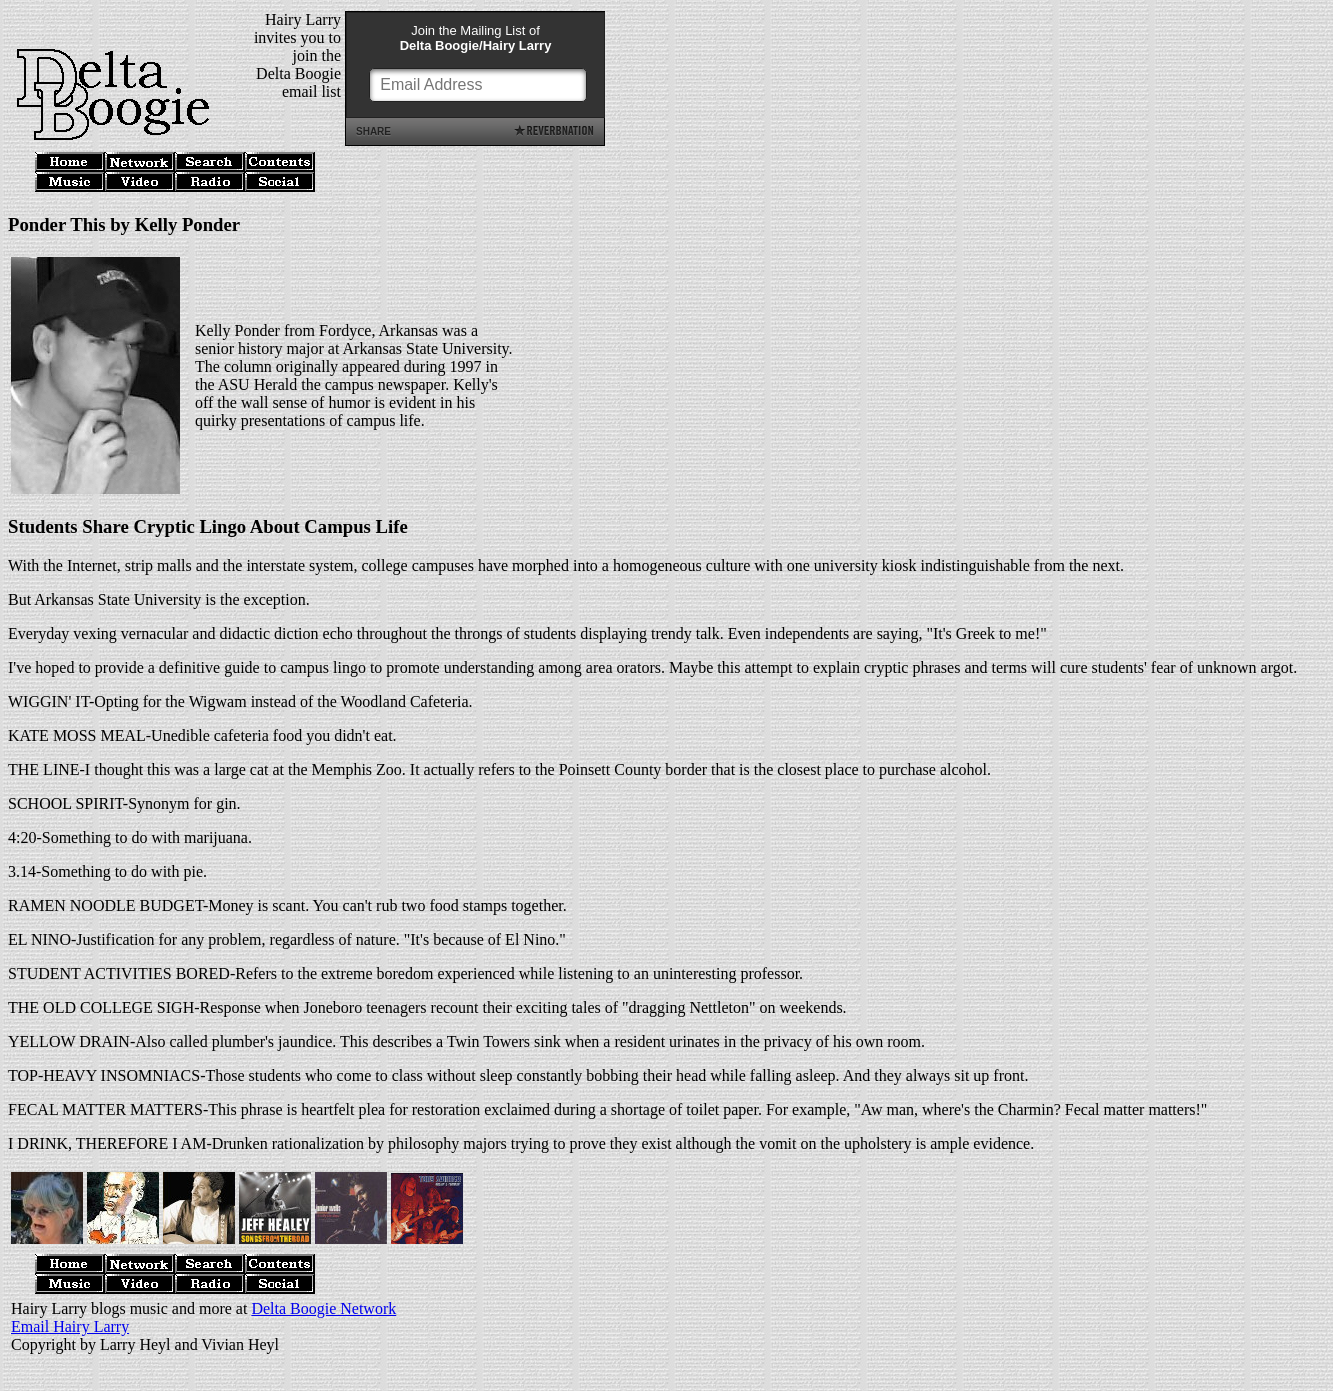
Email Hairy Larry (70, 1326)
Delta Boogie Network (323, 1308)
